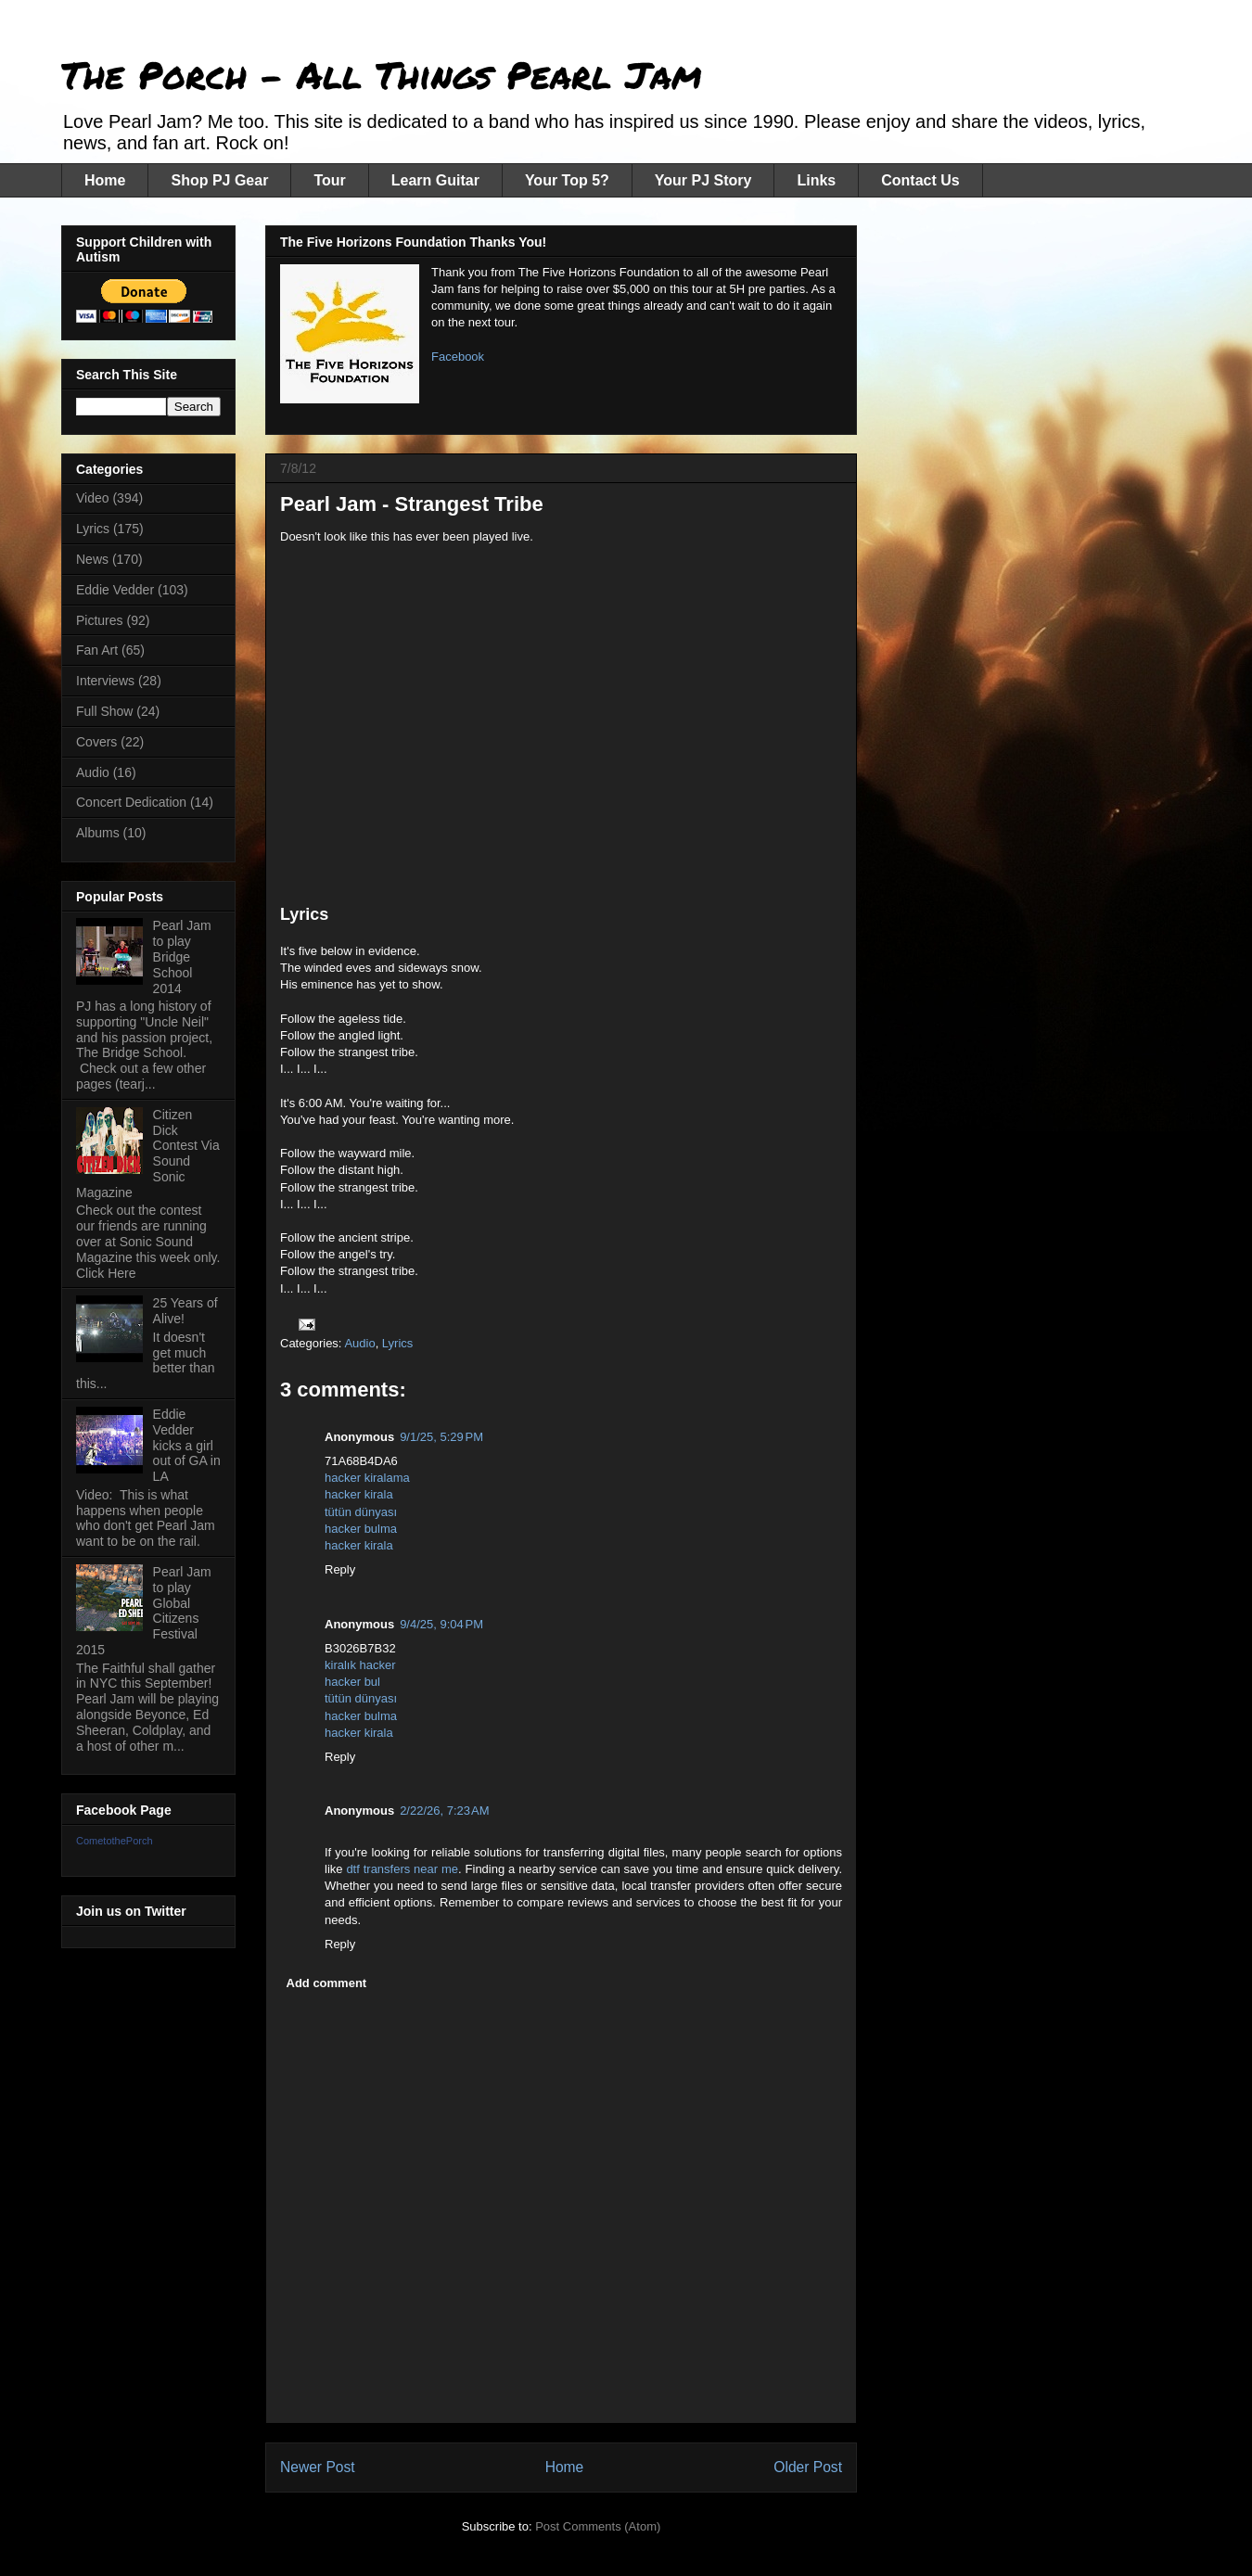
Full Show (104, 711)
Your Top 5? (567, 180)
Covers (96, 741)
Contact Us (920, 180)
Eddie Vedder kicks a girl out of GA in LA (187, 1445)
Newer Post (317, 2467)
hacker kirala (359, 1494)
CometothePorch (114, 1840)
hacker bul (352, 1682)
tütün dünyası (361, 1512)
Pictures (99, 620)
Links (816, 180)
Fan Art (97, 650)
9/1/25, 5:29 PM (441, 1437)
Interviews (105, 680)
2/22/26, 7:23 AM (445, 1810)
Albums (98, 832)
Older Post (807, 2467)
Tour (329, 180)
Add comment (327, 1983)
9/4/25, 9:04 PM (441, 1624)
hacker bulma (361, 1529)
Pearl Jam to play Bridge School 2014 (182, 956)
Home (104, 180)
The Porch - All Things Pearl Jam (381, 74)
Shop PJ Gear (219, 180)
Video (92, 498)
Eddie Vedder (115, 589)
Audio (359, 1343)
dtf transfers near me (402, 1869)
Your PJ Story (703, 180)
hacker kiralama (367, 1478)
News (92, 559)
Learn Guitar (435, 180)
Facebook (457, 356)
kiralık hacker (360, 1665)
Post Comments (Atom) (597, 2526)
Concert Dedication (131, 802)
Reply (340, 1569)
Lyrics (397, 1343)
